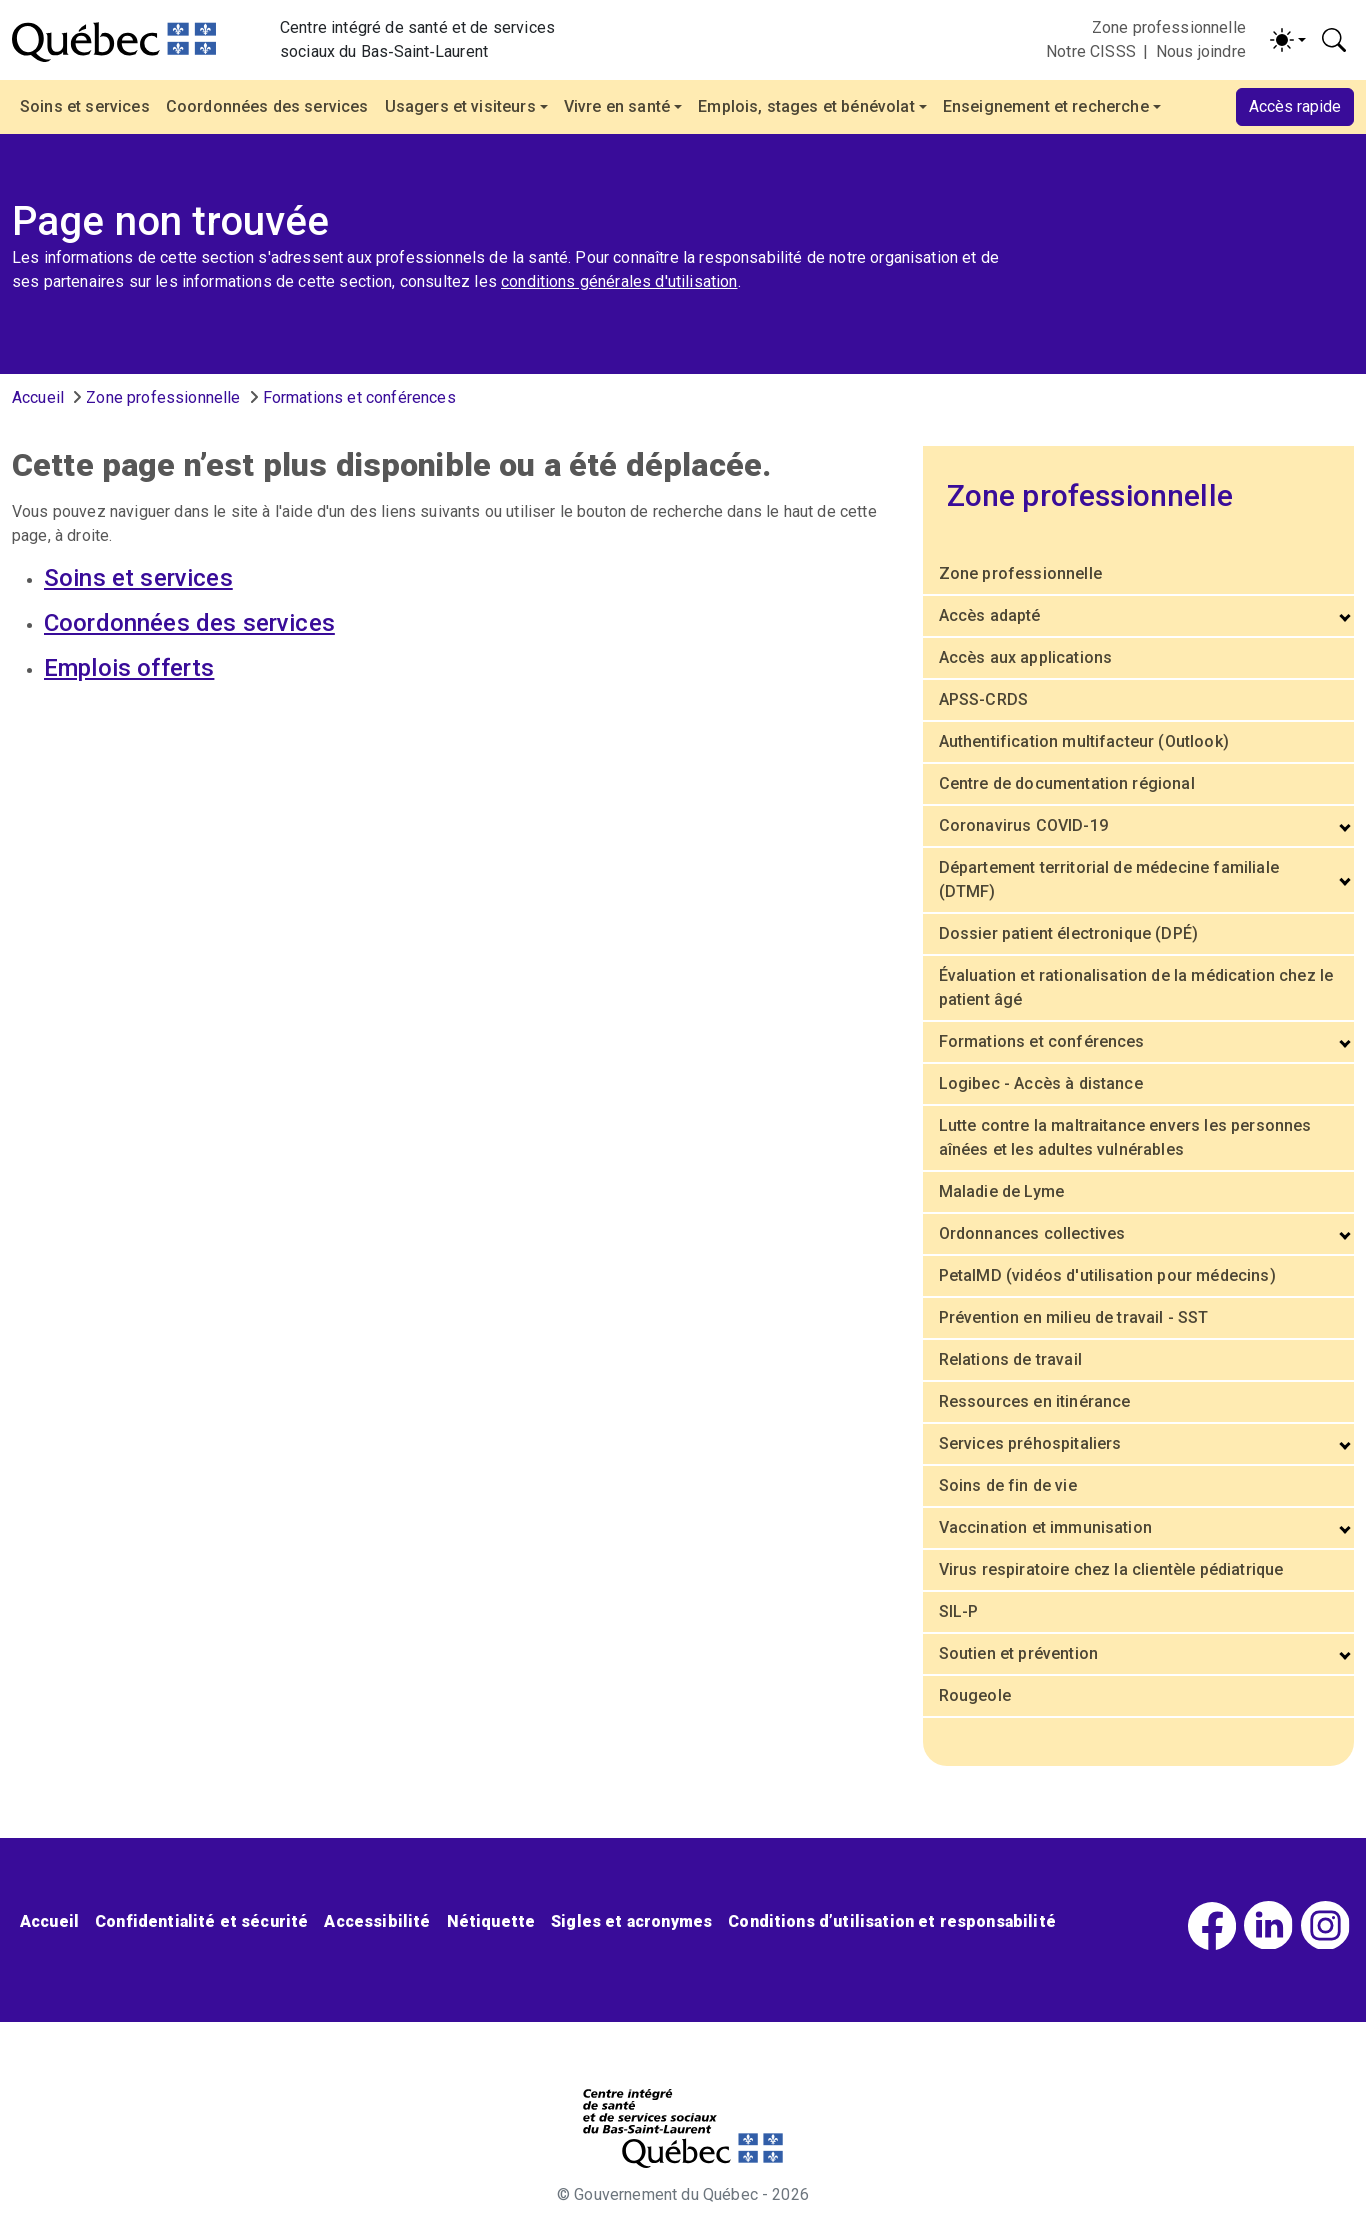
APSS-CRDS (983, 699)
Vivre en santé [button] (617, 106)
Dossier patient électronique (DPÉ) (1068, 933)
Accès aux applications (1026, 657)
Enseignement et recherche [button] (1046, 106)
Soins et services (85, 106)
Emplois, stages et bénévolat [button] (806, 106)
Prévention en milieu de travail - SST (1074, 1317)
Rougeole (975, 1695)
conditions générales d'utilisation (619, 281)
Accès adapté (990, 615)
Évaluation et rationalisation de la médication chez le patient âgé (1136, 987)
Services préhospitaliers (1030, 1443)
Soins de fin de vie (1008, 1485)
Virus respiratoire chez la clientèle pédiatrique (1111, 1569)
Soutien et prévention (1018, 1653)
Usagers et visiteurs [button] (460, 106)
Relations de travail (1010, 1359)
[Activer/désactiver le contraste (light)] (1288, 40)
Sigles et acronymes (631, 1921)
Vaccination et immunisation (1045, 1527)
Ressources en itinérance (1035, 1401)
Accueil (38, 397)
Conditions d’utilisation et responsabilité (892, 1921)
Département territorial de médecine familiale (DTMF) (1109, 879)
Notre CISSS (1091, 51)
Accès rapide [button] (1295, 106)
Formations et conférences (359, 397)
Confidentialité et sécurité (201, 1921)
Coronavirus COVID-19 (1023, 825)
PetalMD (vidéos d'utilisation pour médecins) (1107, 1275)
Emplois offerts (129, 668)
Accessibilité (377, 1921)
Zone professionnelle (1169, 27)
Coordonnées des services (267, 106)
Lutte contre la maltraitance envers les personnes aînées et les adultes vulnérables (1125, 1137)
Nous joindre (1201, 51)
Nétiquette (491, 1921)
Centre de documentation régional (1067, 783)
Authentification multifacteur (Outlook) (1084, 741)
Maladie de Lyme (1001, 1191)
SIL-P (959, 1611)
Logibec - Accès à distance (1041, 1083)
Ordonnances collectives (1032, 1233)
